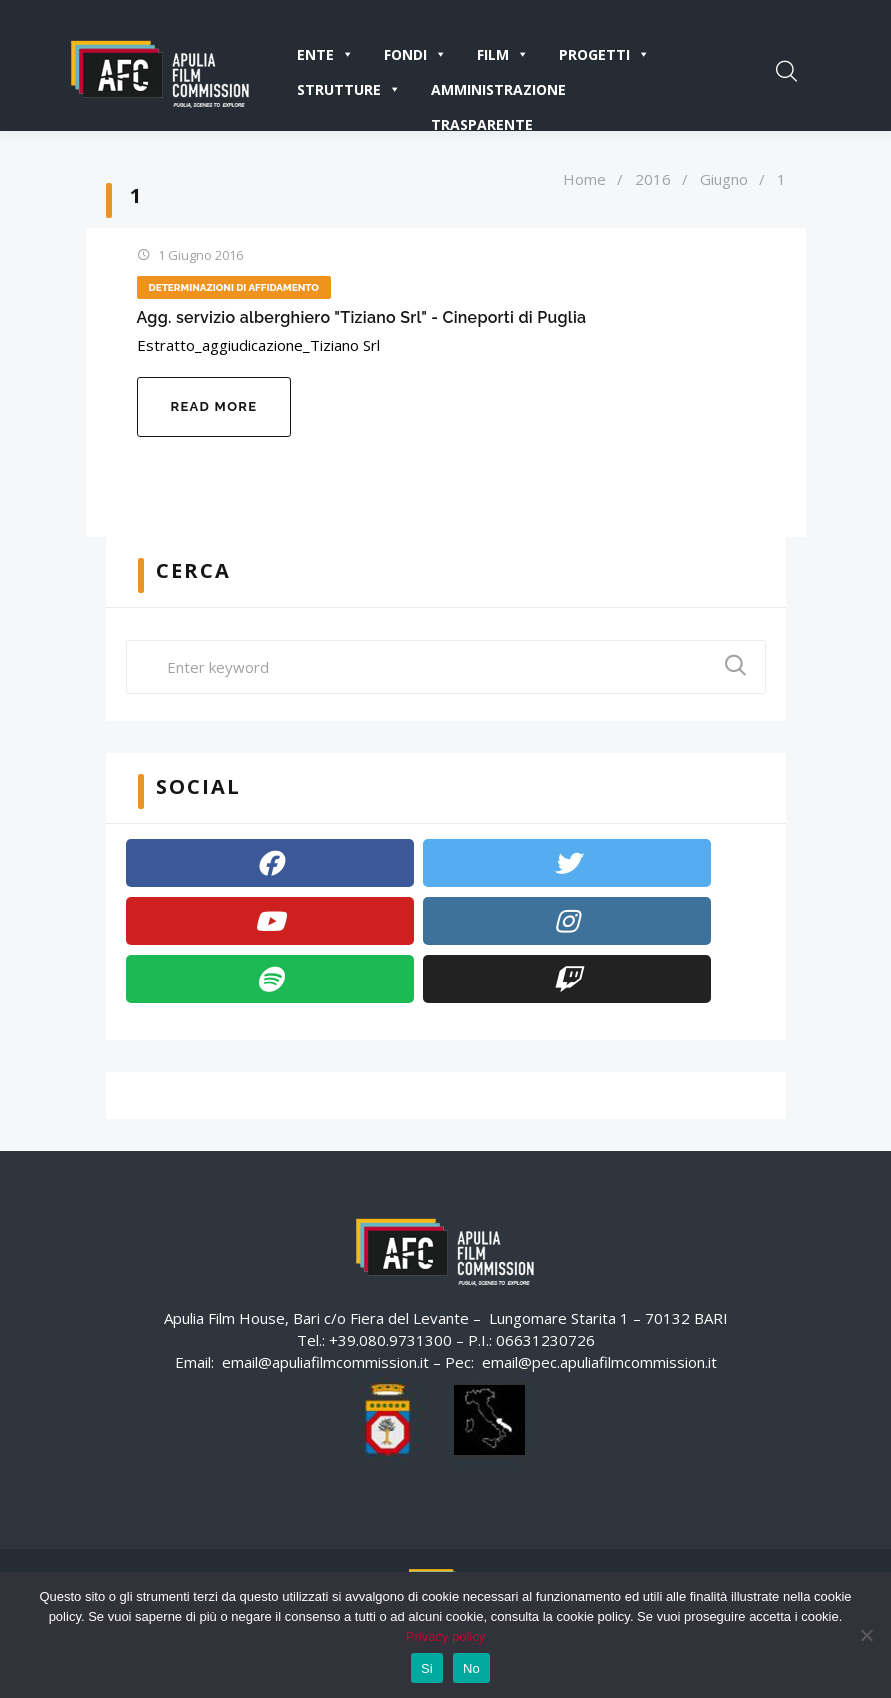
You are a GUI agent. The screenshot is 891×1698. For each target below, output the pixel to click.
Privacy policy (445, 1636)
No (471, 1668)
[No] (866, 1635)
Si (427, 1668)
